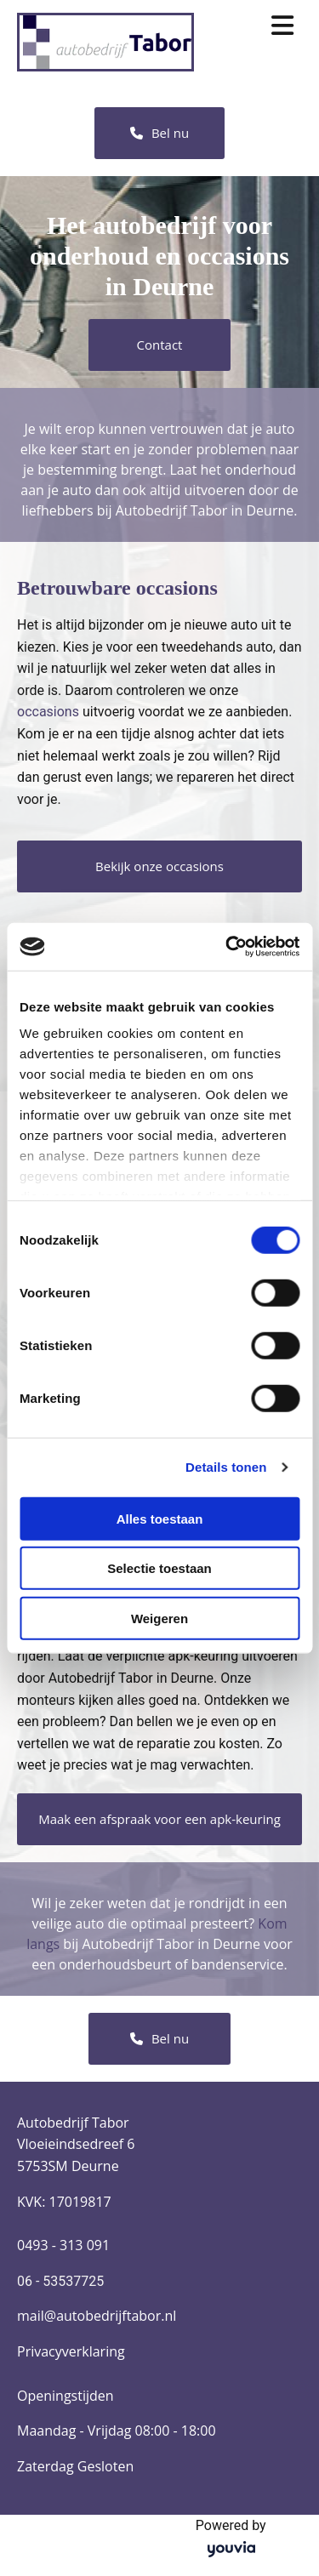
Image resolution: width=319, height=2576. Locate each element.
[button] (159, 133)
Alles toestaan (160, 1518)
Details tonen (225, 1467)
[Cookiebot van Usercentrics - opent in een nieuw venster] (227, 947)
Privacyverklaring (71, 2351)
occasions (48, 712)
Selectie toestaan (159, 1568)
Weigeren (159, 1617)
